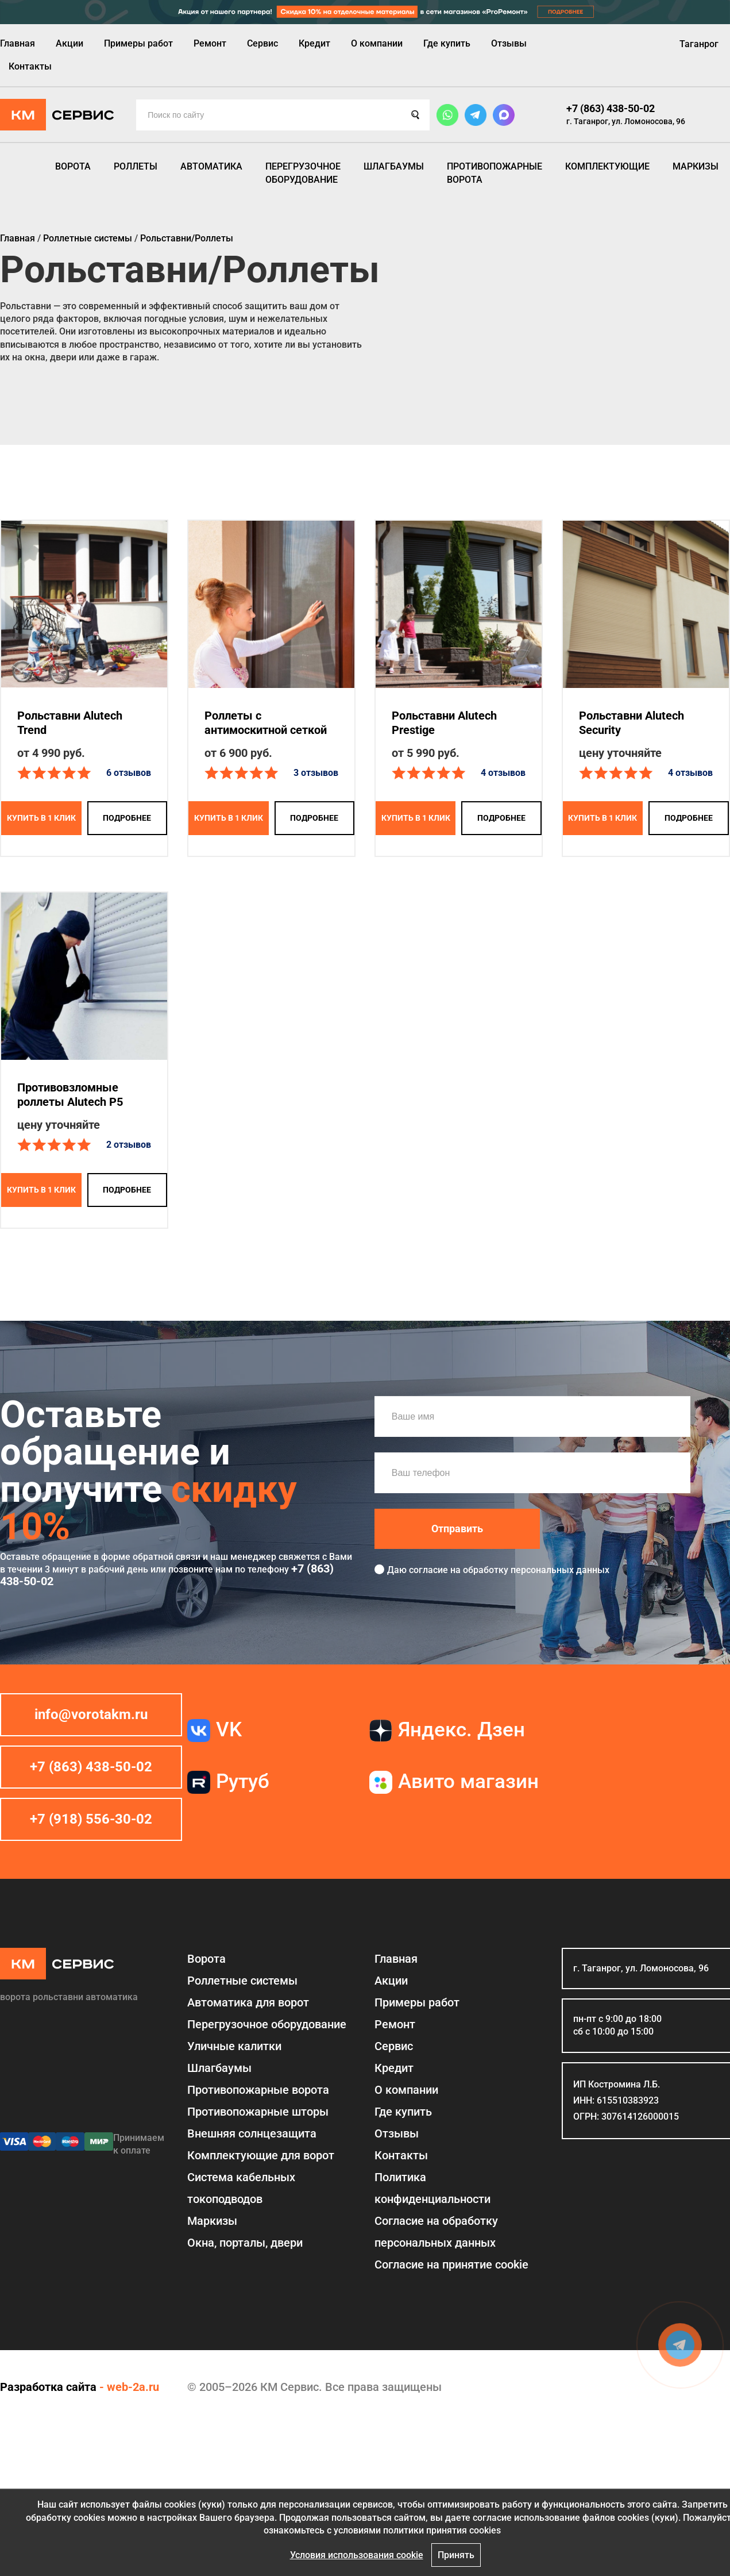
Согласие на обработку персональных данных (436, 2232)
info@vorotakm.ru (91, 1714)
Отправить (457, 1528)
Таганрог (699, 44)
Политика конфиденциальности (432, 2188)
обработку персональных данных (536, 1569)
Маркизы (696, 166)
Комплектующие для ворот (260, 2155)
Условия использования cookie (356, 2555)
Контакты (30, 66)
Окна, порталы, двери (245, 2243)
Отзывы (509, 43)
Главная (17, 43)
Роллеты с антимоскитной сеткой (265, 723)
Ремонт (210, 43)
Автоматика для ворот (248, 2002)
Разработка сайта (48, 2387)
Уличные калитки (234, 2046)
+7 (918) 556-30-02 (91, 1819)
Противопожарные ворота (494, 172)
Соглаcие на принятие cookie (451, 2264)
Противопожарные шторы (258, 2112)
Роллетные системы (242, 1980)
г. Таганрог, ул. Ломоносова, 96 (625, 121)
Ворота (73, 166)
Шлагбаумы (394, 166)
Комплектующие (607, 166)
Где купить (446, 43)
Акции (69, 43)
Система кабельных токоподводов (241, 2188)
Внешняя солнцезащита (251, 2133)
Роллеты (135, 166)
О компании (377, 43)
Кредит (314, 43)
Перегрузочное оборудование (303, 172)
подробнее (127, 817)
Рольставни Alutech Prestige (444, 723)
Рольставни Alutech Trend (69, 723)
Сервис (262, 43)
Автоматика (211, 166)
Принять (456, 2555)
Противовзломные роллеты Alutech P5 (70, 1095)
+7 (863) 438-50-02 (610, 108)
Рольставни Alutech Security (631, 723)
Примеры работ (138, 43)
